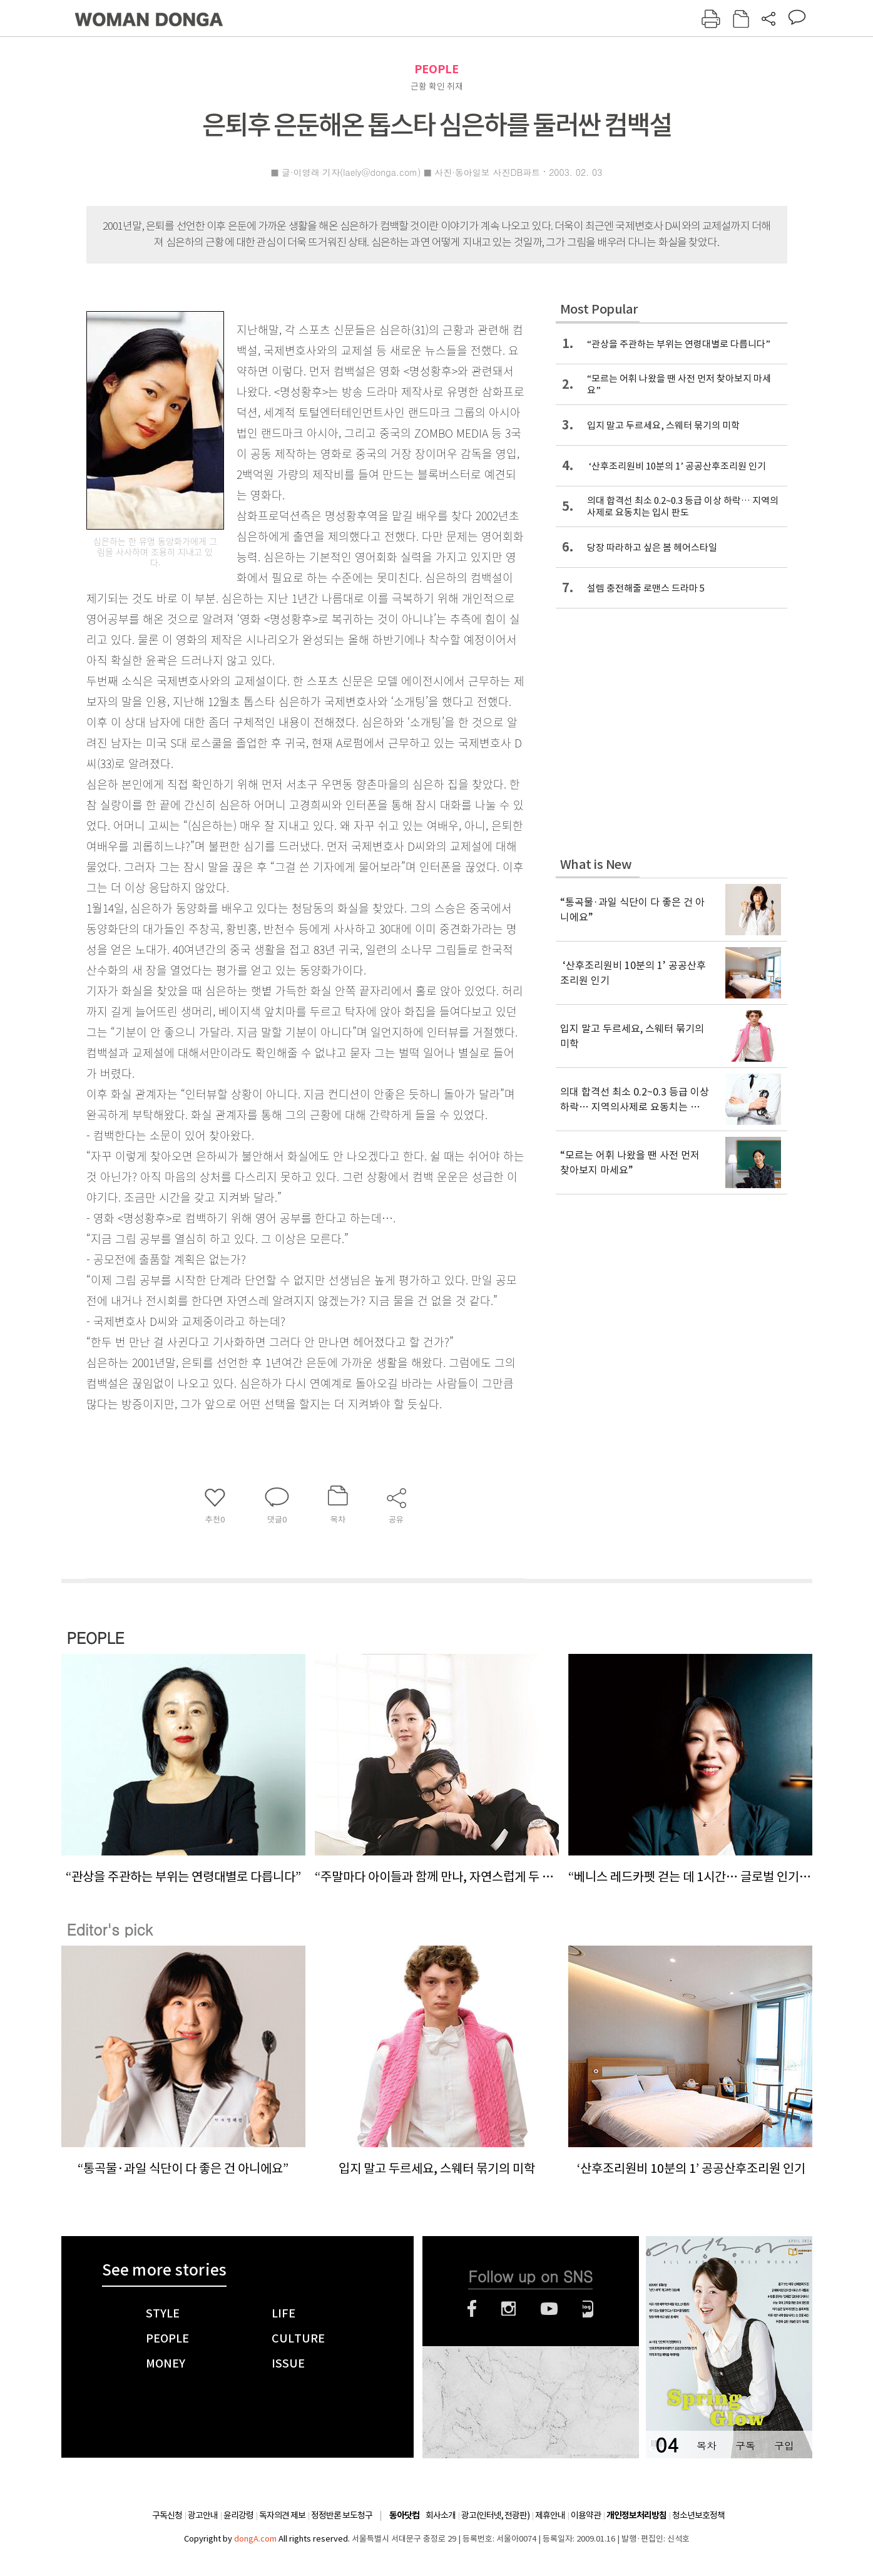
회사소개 (441, 2515)
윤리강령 (238, 2515)
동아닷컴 (404, 2515)
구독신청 (167, 2515)
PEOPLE (436, 69)
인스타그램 (508, 2309)
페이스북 (471, 2309)
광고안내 (203, 2515)
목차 (707, 2445)
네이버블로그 (588, 2309)
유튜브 (549, 2309)
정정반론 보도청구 (341, 2515)
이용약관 (586, 2515)
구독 (745, 2445)
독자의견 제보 (282, 2515)
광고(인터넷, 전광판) (495, 2515)
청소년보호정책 (698, 2515)
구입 (784, 2445)
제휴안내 (550, 2515)
